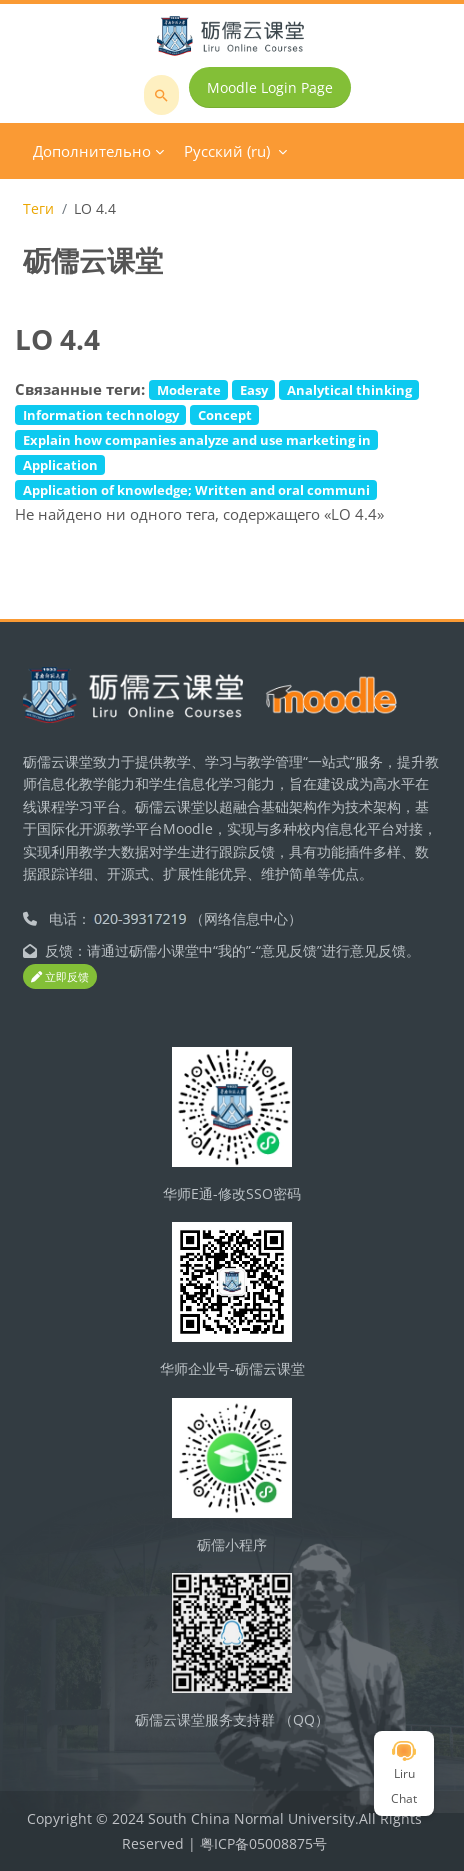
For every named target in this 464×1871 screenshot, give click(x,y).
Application (60, 465)
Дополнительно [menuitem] (92, 151)
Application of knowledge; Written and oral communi (196, 490)
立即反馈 (60, 976)
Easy (254, 390)
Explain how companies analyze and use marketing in (197, 440)
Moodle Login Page (270, 87)
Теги (38, 208)
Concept (225, 415)
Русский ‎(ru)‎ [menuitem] (227, 151)
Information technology (101, 415)
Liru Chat (404, 1774)
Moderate (189, 390)
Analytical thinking (349, 390)
